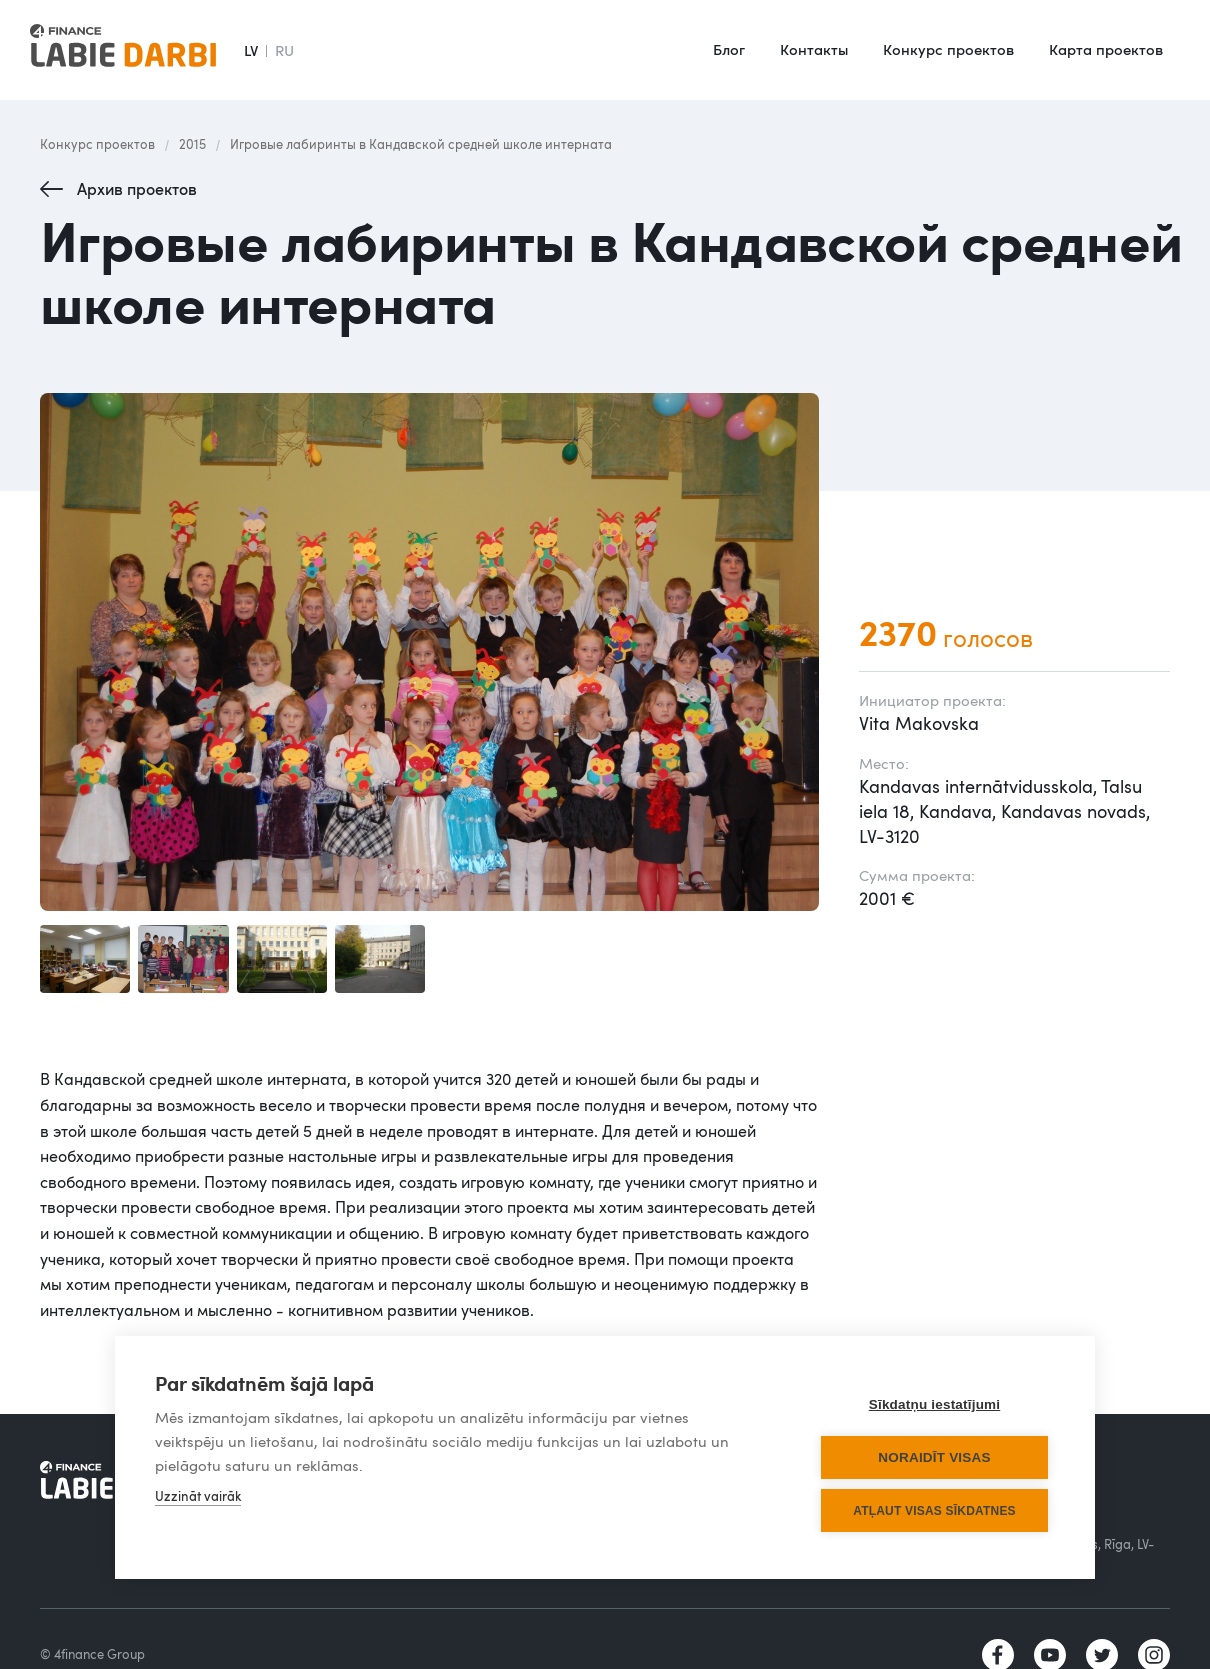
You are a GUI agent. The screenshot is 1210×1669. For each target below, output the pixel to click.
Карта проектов (1106, 49)
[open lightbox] (429, 652)
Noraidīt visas (934, 1457)
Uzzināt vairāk (198, 1496)
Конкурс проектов (948, 49)
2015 (192, 144)
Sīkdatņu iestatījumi (935, 1404)
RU (284, 50)
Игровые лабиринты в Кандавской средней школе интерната (421, 144)
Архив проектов (137, 189)
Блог (729, 49)
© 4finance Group (92, 1654)
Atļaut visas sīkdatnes (934, 1511)
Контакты (814, 49)
